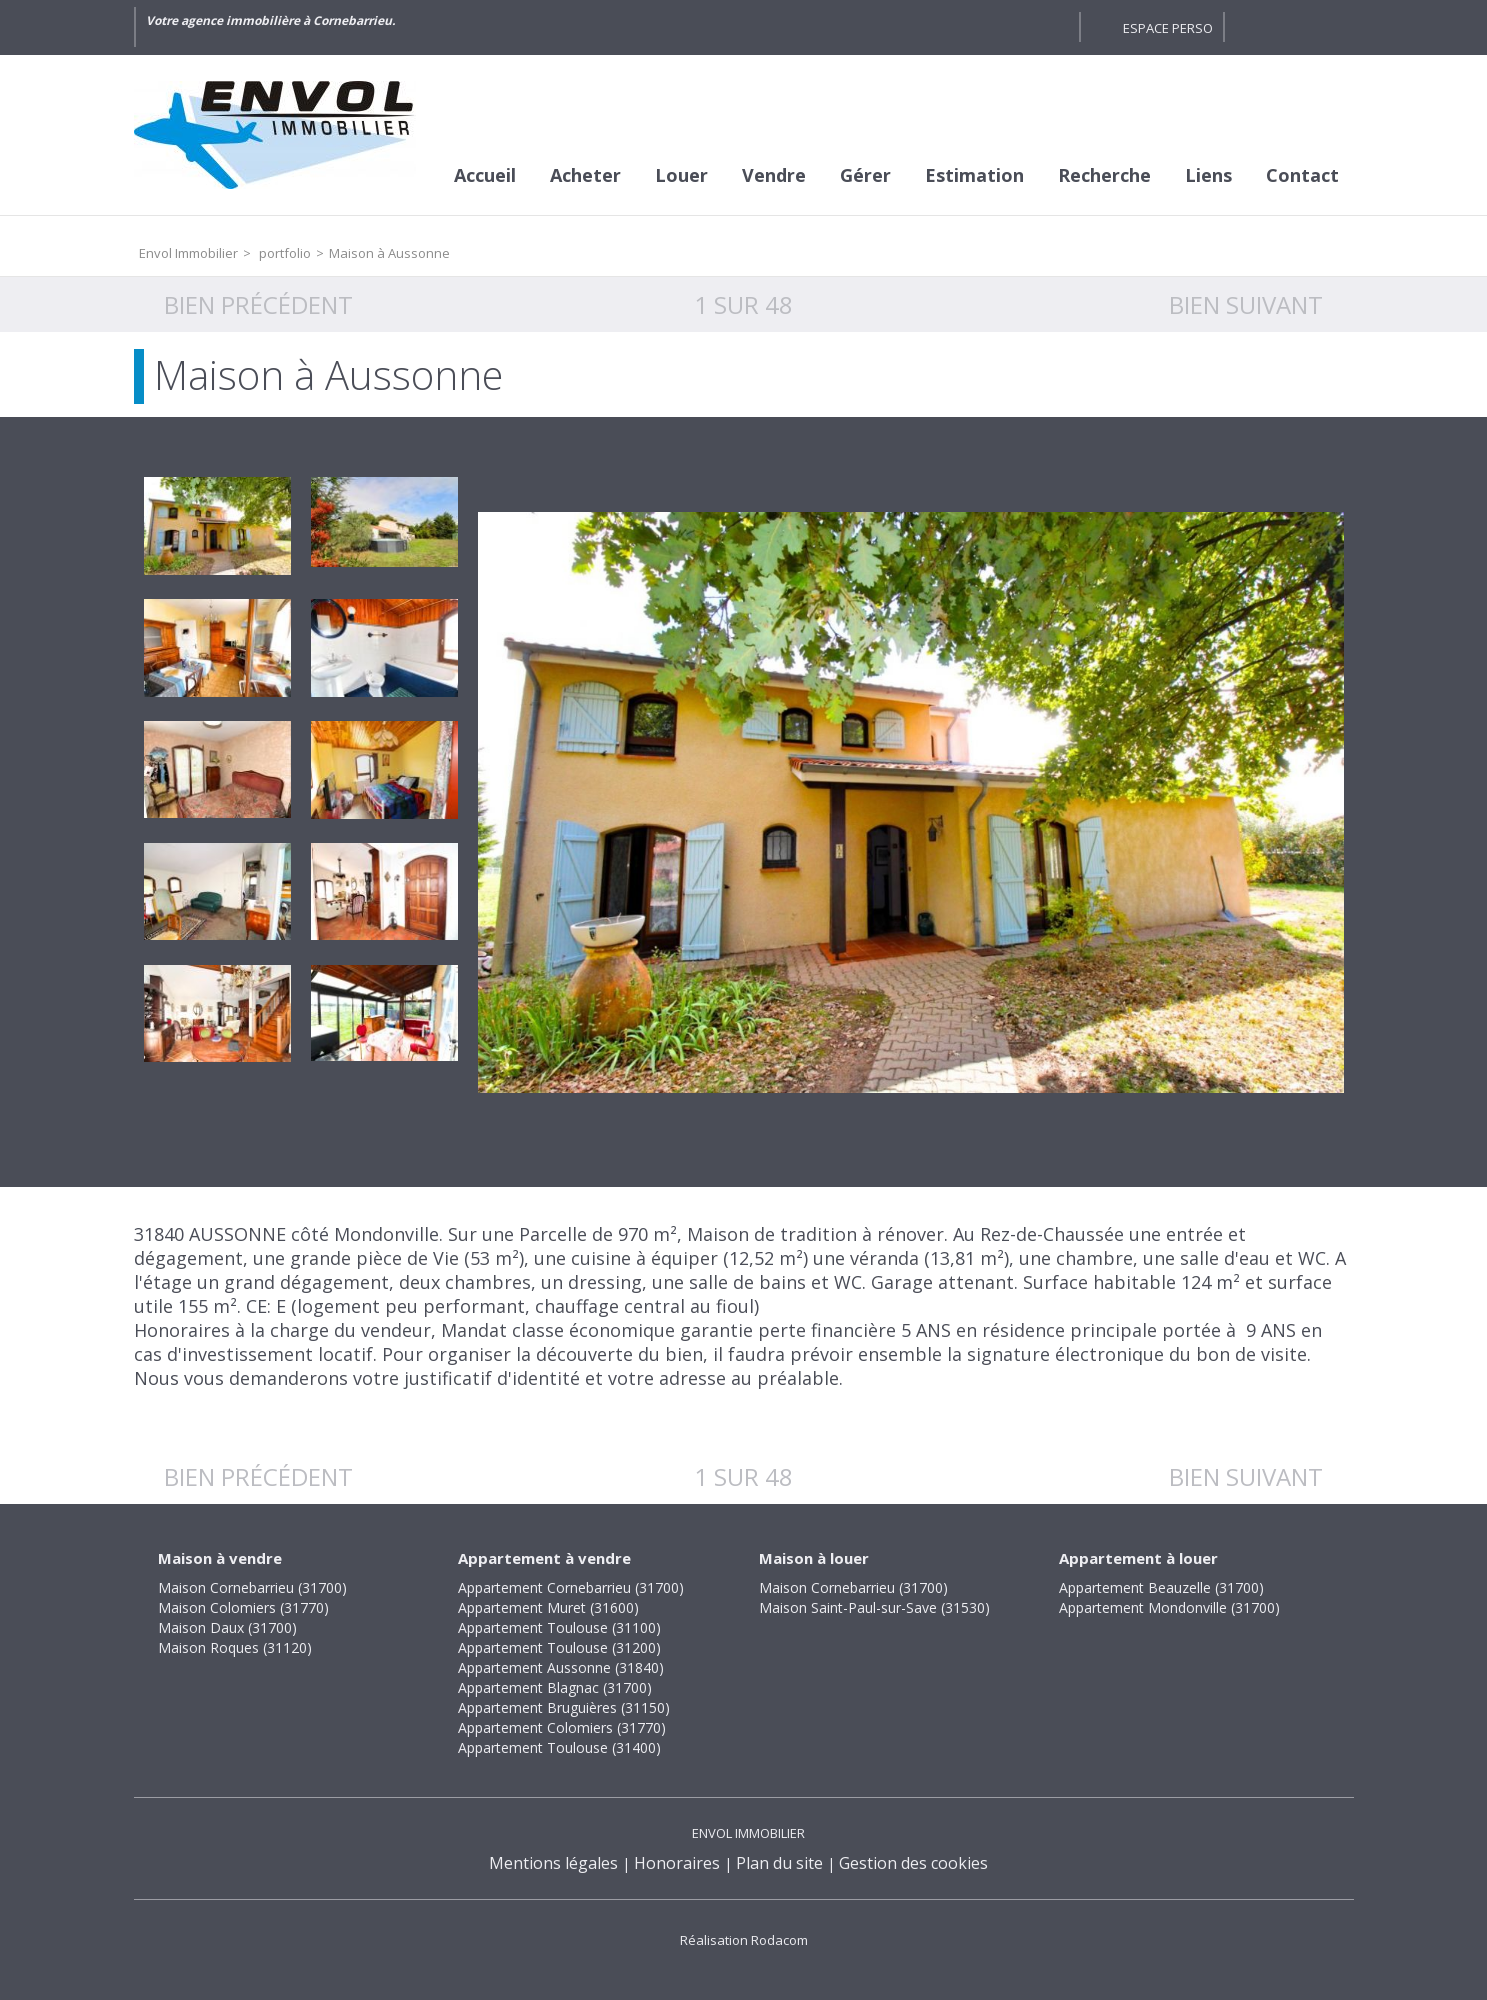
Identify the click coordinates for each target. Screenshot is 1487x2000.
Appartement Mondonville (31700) (1169, 1607)
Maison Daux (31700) (227, 1627)
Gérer (865, 175)
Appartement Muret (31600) (548, 1607)
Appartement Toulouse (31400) (559, 1747)
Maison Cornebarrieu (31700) (252, 1587)
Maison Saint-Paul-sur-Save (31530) (874, 1607)
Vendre (774, 175)
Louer (681, 175)
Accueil (485, 175)
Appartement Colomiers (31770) (562, 1727)
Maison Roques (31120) (235, 1647)
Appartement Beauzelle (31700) (1161, 1587)
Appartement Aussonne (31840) (561, 1667)
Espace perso (1168, 28)
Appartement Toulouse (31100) (559, 1627)
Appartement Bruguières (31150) (564, 1707)
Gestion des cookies (913, 1863)
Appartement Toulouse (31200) (559, 1647)
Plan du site (779, 1863)
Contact (1302, 175)
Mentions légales (553, 1863)
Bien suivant (1246, 304)
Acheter (585, 175)
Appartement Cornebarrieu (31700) (571, 1587)
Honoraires (677, 1863)
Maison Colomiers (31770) (243, 1607)
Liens (1208, 175)
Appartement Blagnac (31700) (555, 1687)
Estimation (974, 175)
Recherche (1104, 175)
